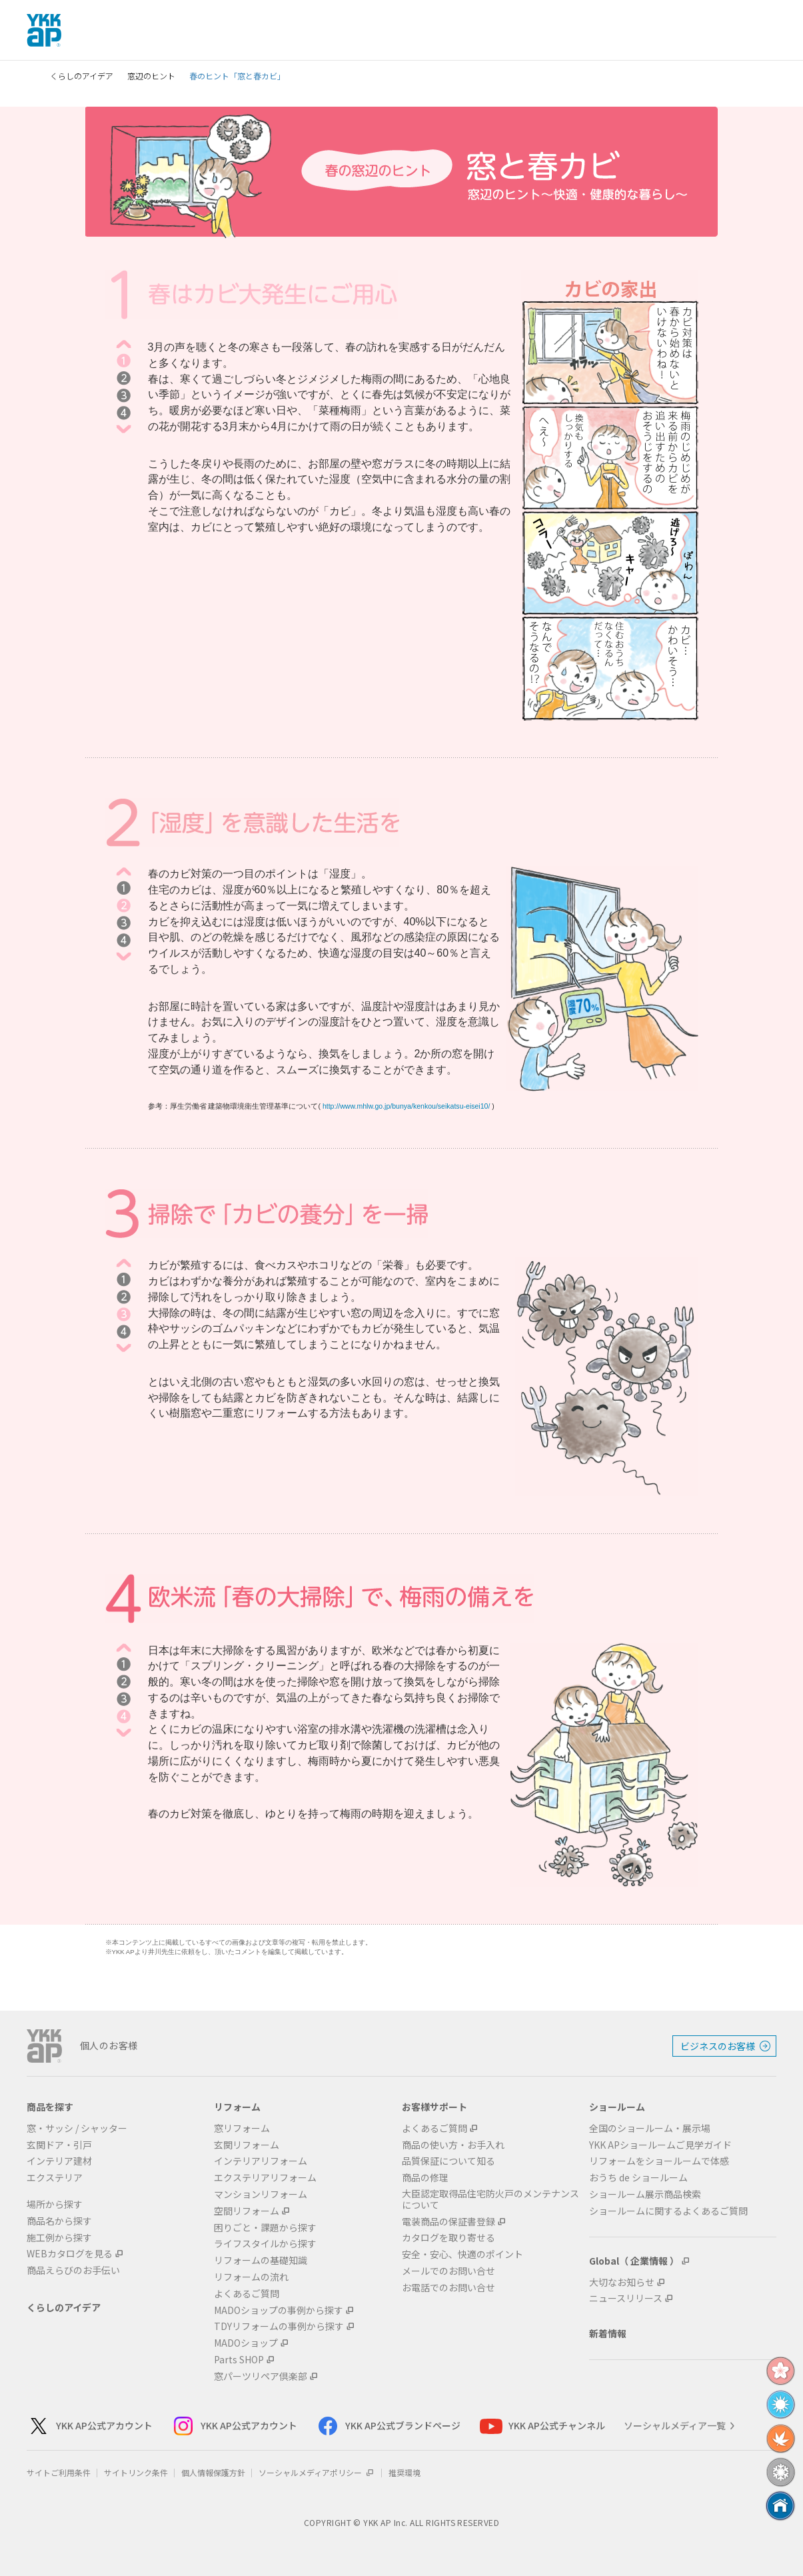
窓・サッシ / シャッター (77, 2128)
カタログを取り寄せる (448, 2237)
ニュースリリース (625, 2298)
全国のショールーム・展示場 (649, 2128)
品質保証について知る (448, 2161)
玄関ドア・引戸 (59, 2145)
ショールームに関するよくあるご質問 (668, 2211)
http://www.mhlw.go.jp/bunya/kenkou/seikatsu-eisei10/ (406, 1106)
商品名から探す (59, 2221)
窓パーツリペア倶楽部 (260, 2376)
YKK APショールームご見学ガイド (660, 2145)
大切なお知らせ (621, 2282)
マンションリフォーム (260, 2194)
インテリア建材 (59, 2161)
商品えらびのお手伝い (73, 2270)
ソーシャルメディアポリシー (317, 2472)
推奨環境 (404, 2472)
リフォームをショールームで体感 (659, 2161)
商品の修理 (425, 2177)
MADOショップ (246, 2343)
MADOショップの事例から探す (278, 2310)
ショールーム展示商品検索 (645, 2194)
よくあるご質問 (246, 2293)
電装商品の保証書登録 (448, 2221)
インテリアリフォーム (260, 2161)
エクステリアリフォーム (265, 2177)
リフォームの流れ (251, 2277)
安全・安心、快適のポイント (462, 2254)
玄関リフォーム (246, 2145)
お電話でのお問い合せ (448, 2287)
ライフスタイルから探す (265, 2243)
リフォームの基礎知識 (260, 2260)
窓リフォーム (242, 2128)
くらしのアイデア (81, 75)
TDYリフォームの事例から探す (279, 2326)
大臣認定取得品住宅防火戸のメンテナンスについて (490, 2199)
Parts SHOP (239, 2359)
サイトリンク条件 (136, 2472)
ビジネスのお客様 (717, 2046)
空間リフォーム (246, 2211)
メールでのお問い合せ (448, 2271)
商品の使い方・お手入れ (453, 2145)
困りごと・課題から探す (265, 2227)
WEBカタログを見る (70, 2253)
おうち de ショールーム (638, 2177)
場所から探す (55, 2204)
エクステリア (55, 2177)
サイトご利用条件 (59, 2472)
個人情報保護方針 (213, 2472)
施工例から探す (59, 2237)
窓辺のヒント (151, 75)
